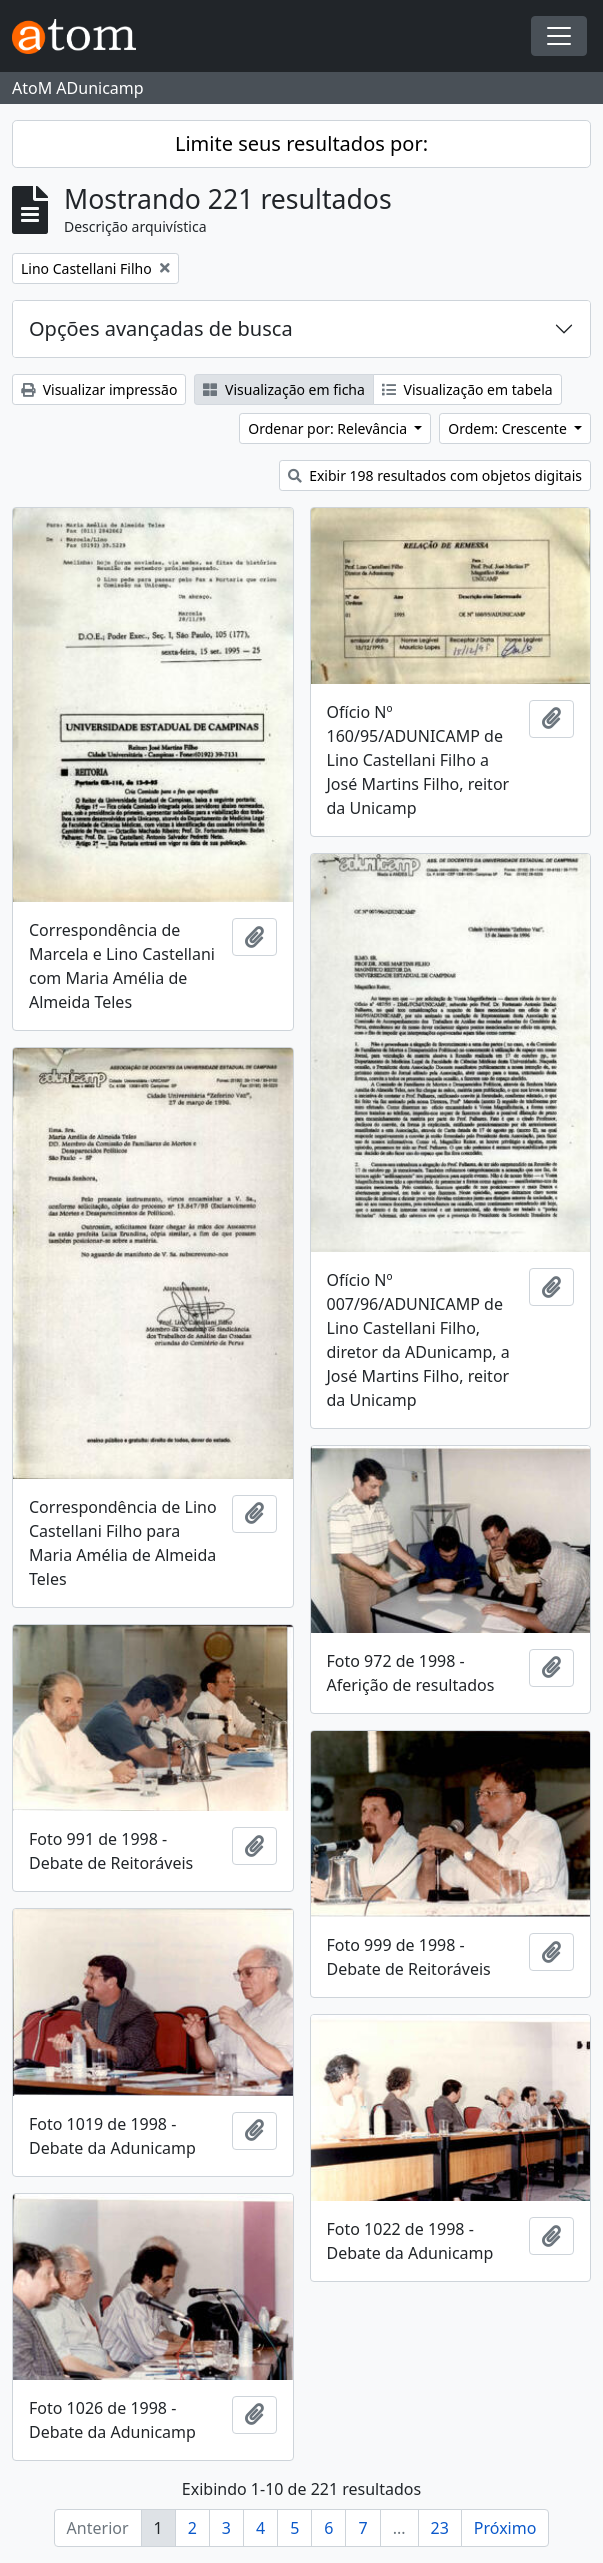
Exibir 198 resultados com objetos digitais (435, 475)
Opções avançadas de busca (161, 328)
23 (440, 2528)
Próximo (505, 2528)
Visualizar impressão (99, 389)
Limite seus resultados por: (301, 143)
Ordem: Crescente (509, 428)
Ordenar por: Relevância (329, 428)
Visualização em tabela (467, 389)
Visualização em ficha (284, 389)
